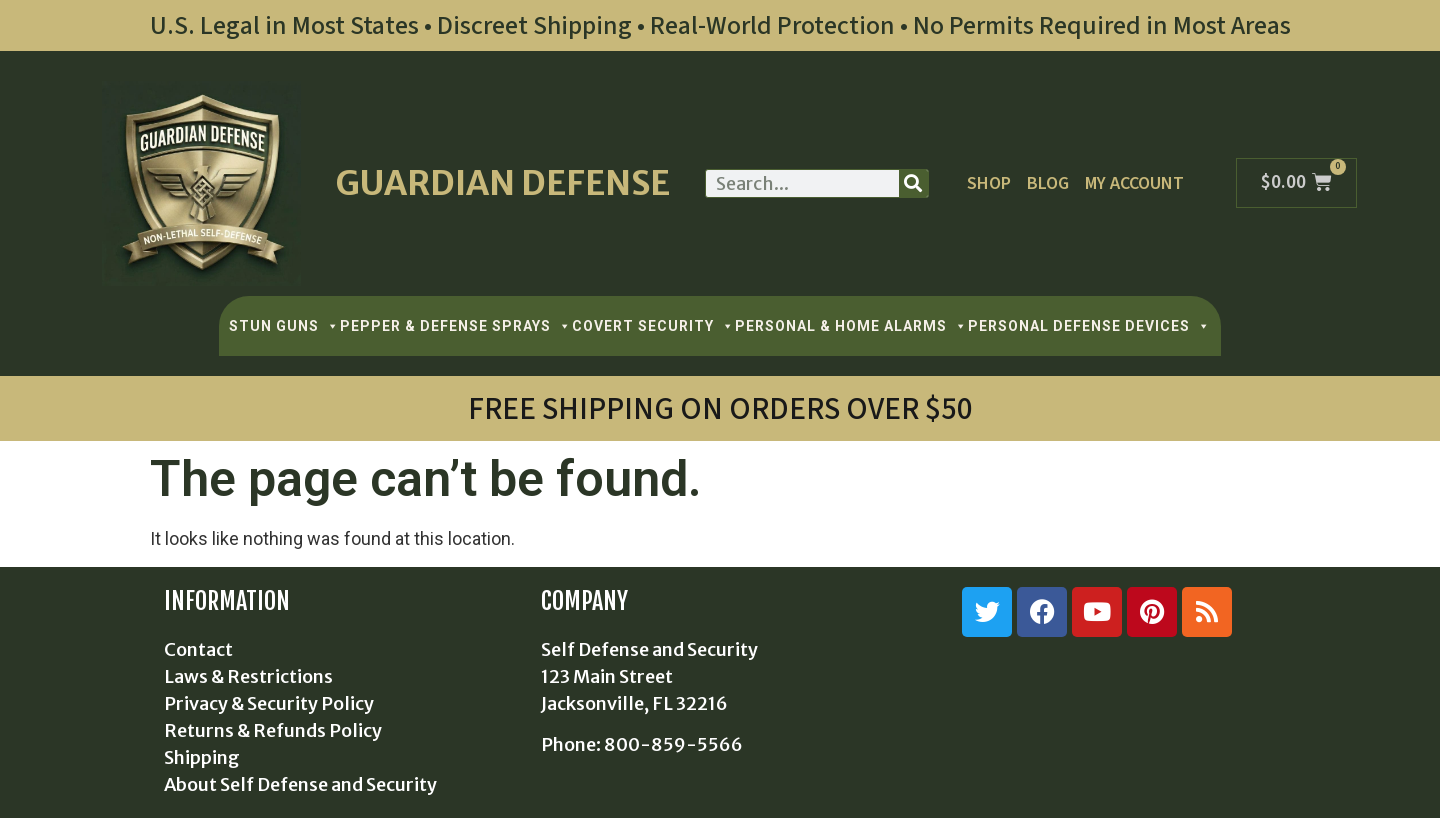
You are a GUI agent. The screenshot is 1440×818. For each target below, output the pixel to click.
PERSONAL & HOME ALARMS (851, 326)
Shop (989, 183)
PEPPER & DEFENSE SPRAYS (456, 326)
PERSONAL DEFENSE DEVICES (1089, 326)
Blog (1048, 183)
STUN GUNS (284, 326)
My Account (1134, 183)
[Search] (913, 183)
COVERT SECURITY (653, 326)
